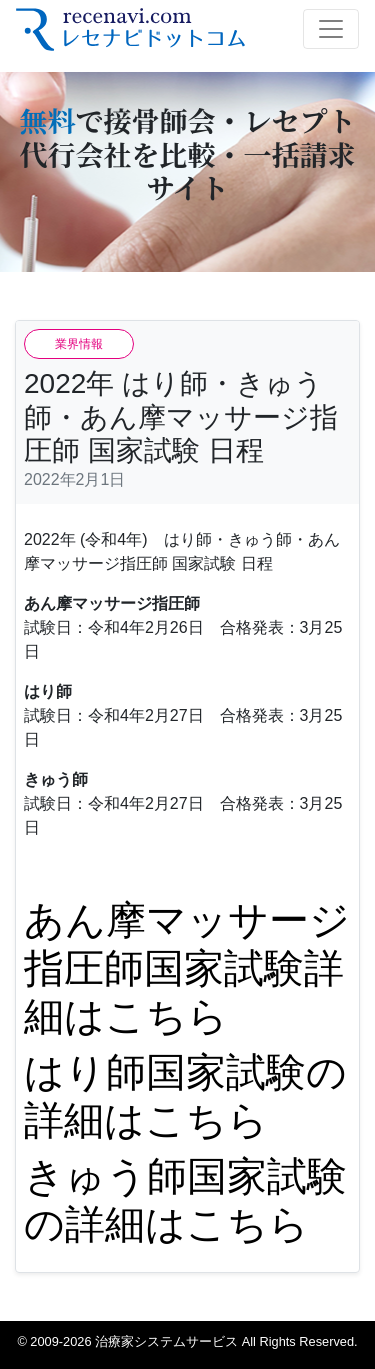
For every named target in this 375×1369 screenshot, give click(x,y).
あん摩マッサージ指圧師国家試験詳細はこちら (187, 968)
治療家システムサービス (166, 1341)
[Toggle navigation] (331, 29)
